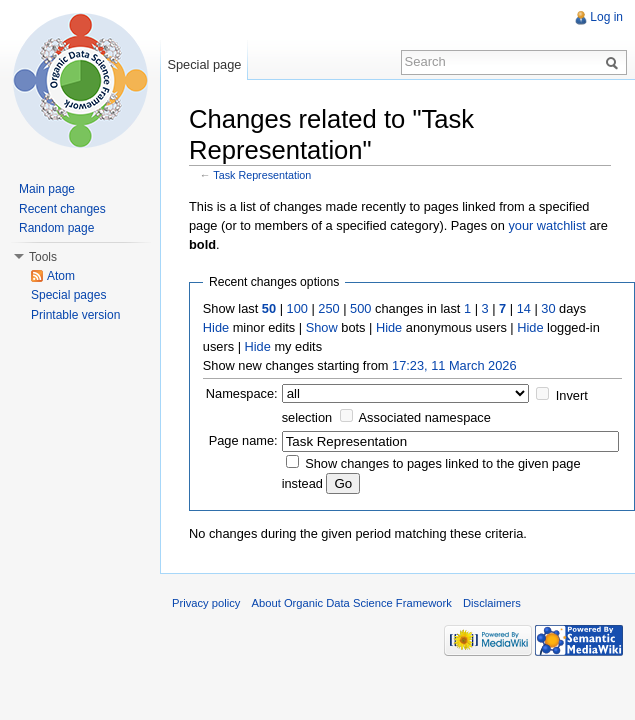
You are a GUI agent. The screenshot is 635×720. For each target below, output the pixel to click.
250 (328, 308)
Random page (56, 228)
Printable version (75, 315)
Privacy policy (206, 603)
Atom (61, 276)
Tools (43, 257)
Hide (216, 327)
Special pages (68, 295)
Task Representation (262, 175)
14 (524, 308)
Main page (47, 189)
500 (360, 308)
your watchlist (547, 225)
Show (322, 327)
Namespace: (242, 393)
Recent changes (62, 209)
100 (297, 308)
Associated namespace (425, 417)
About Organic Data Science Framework (352, 603)
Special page (204, 64)
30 (548, 308)
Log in (606, 17)
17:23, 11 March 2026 (454, 365)
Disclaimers (492, 603)
